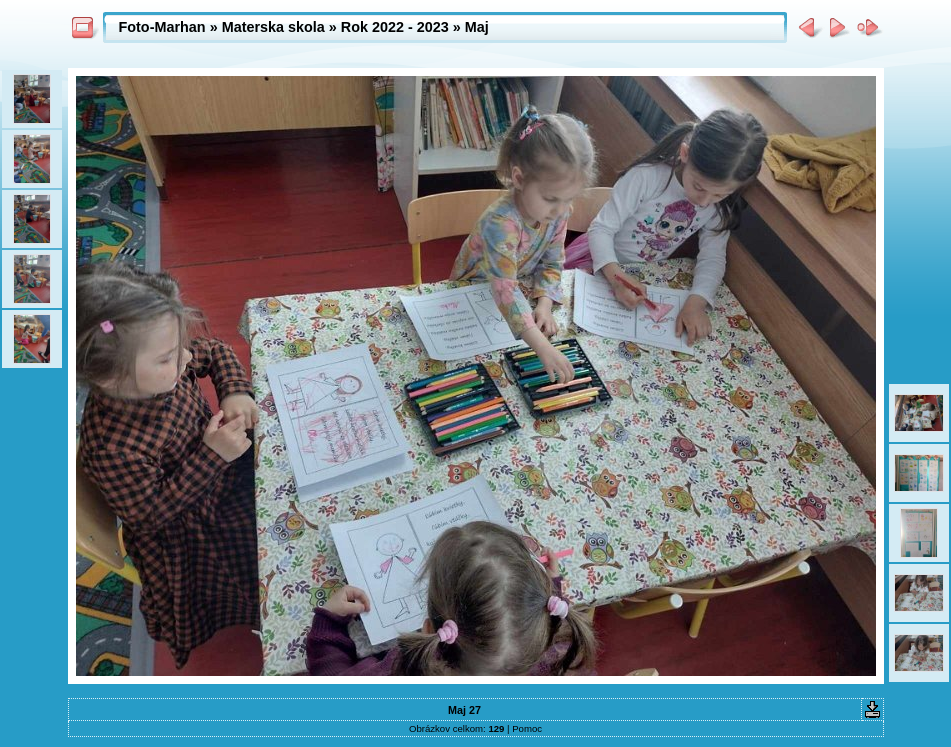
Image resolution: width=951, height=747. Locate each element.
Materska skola (273, 27)
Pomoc (527, 728)
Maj (477, 27)
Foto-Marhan (162, 27)
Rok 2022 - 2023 (395, 27)
